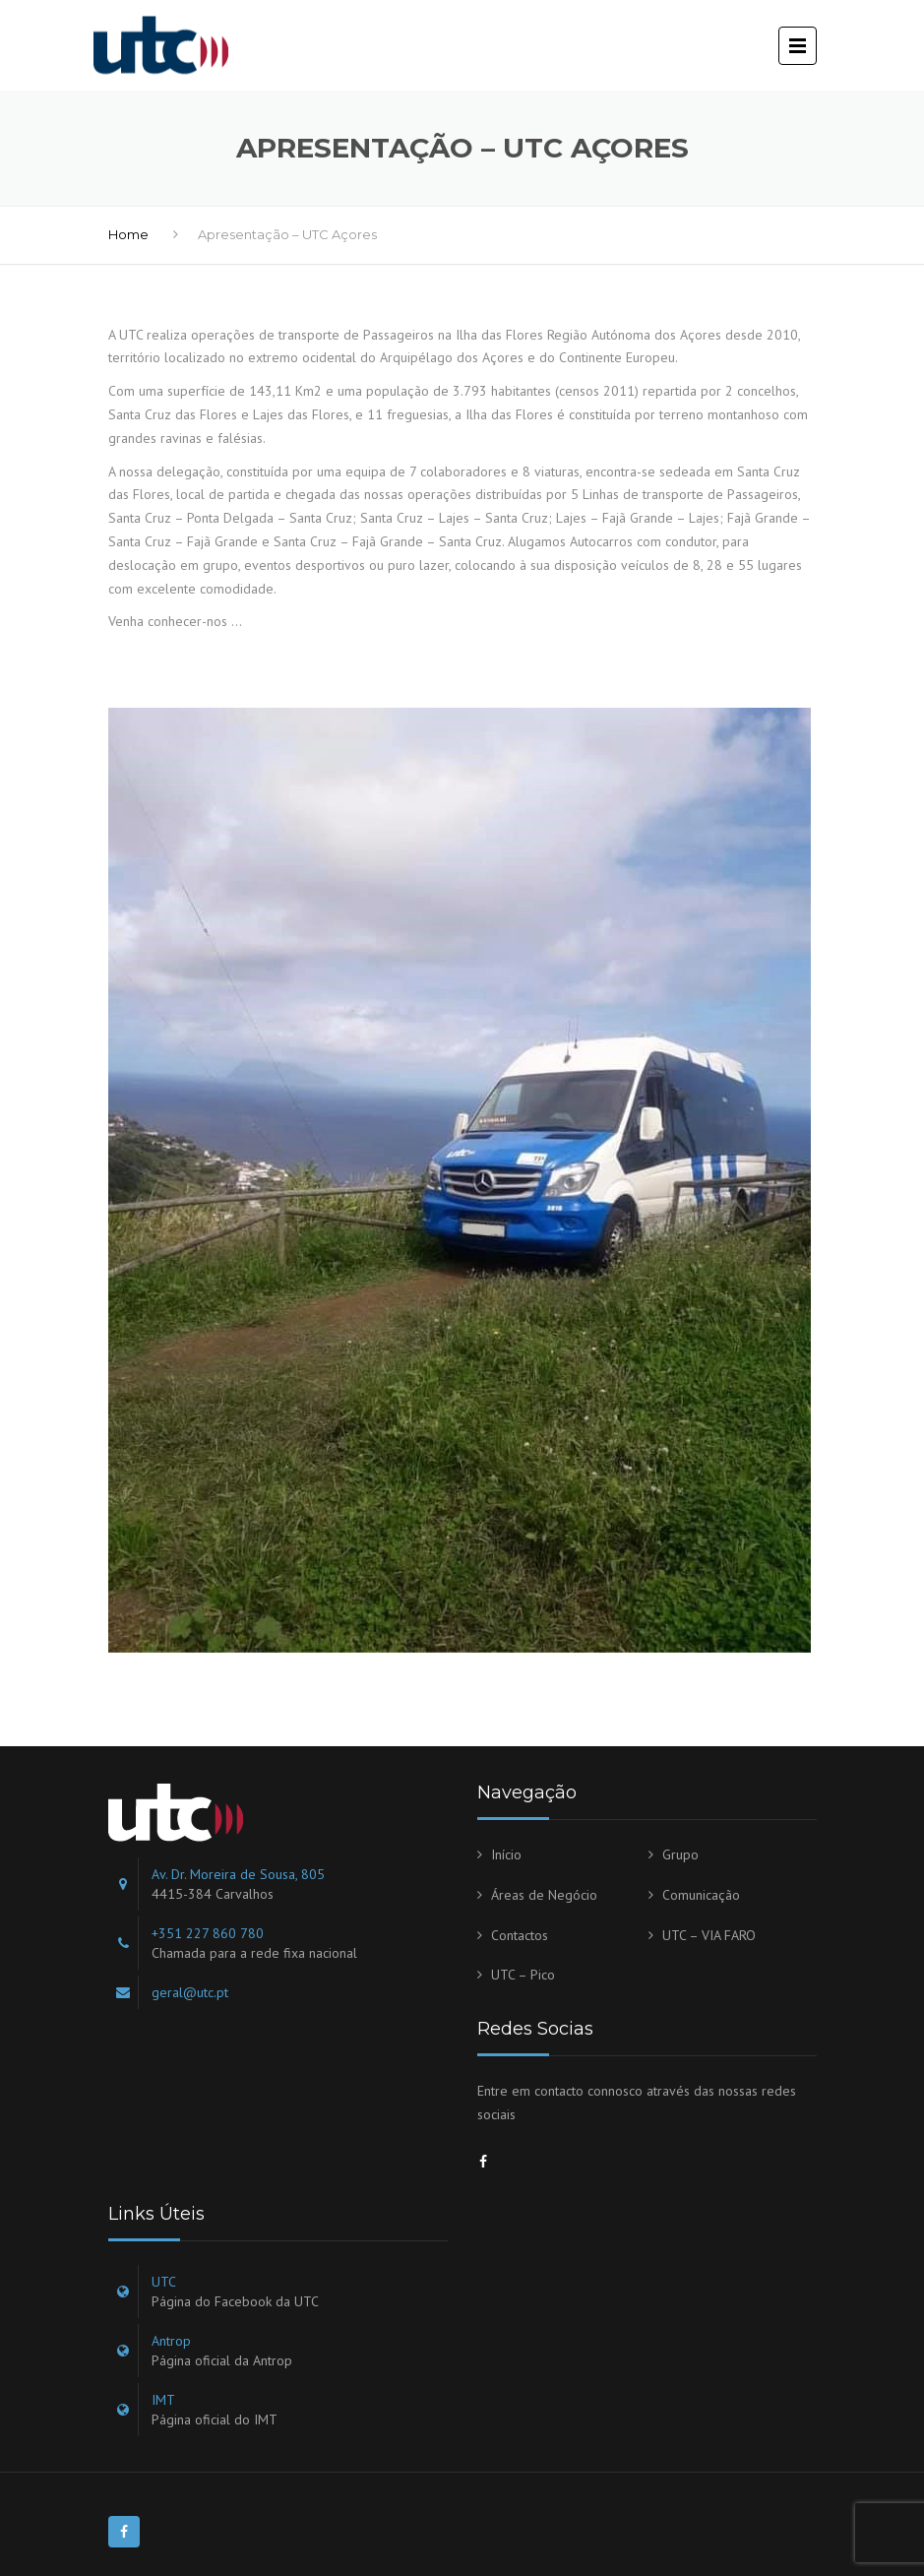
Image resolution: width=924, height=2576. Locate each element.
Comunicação (701, 1895)
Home (128, 234)
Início (506, 1854)
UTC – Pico (523, 1974)
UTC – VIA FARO (709, 1935)
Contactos (519, 1935)
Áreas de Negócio (544, 1895)
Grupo (680, 1854)
